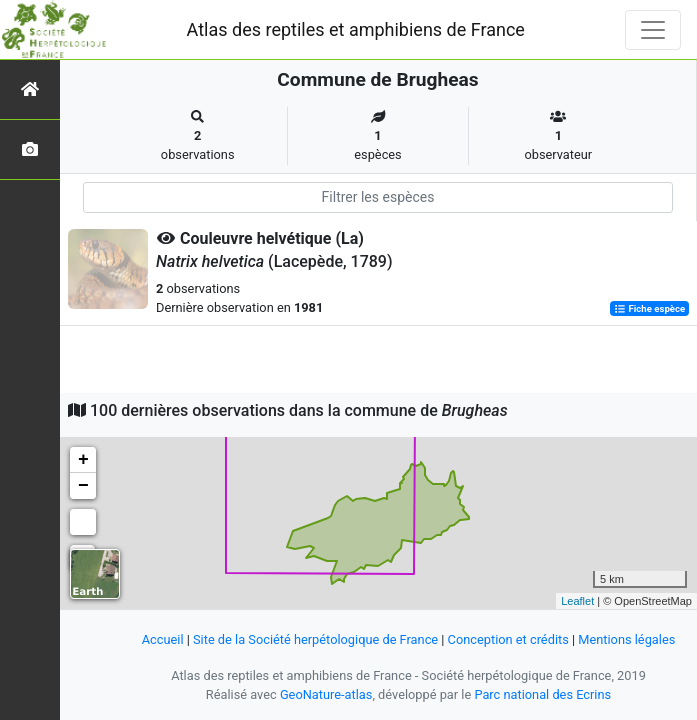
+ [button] (83, 460)
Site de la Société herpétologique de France (315, 639)
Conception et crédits (508, 639)
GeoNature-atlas (326, 694)
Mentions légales (626, 639)
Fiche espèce (649, 308)
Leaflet (577, 601)
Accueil (163, 639)
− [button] (83, 486)
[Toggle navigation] (653, 30)
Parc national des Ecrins (542, 694)
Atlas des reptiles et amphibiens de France (356, 29)
